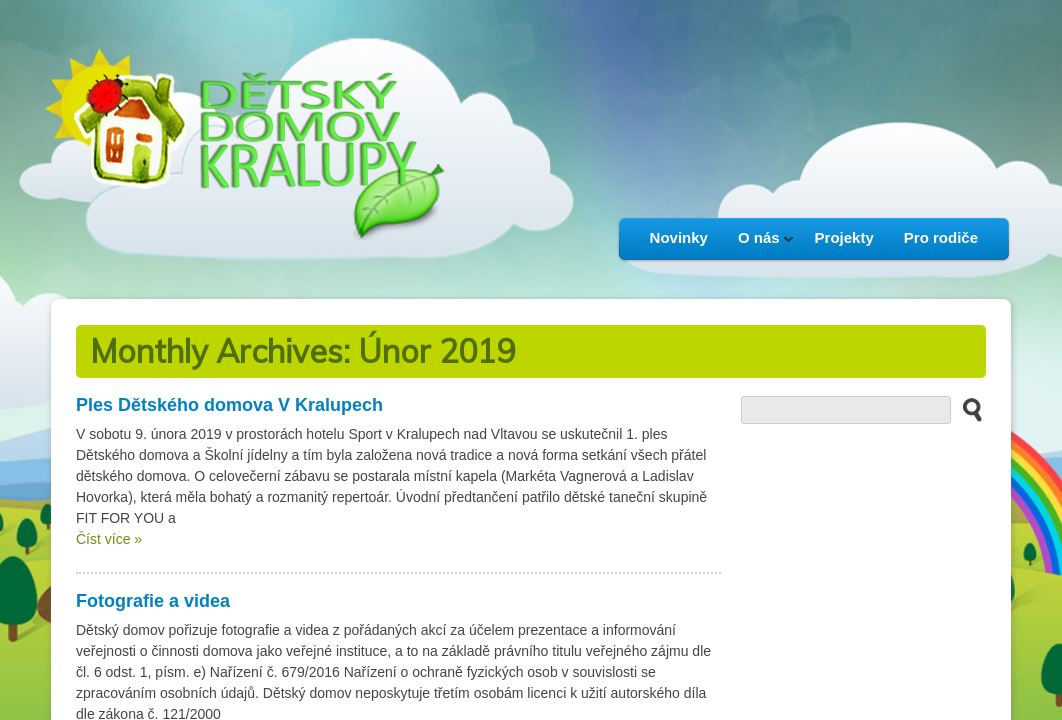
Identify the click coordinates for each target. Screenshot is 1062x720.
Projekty (844, 237)
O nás (758, 244)
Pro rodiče (941, 237)
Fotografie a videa (153, 601)
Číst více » (109, 539)
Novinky (679, 237)
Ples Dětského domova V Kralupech (229, 405)
